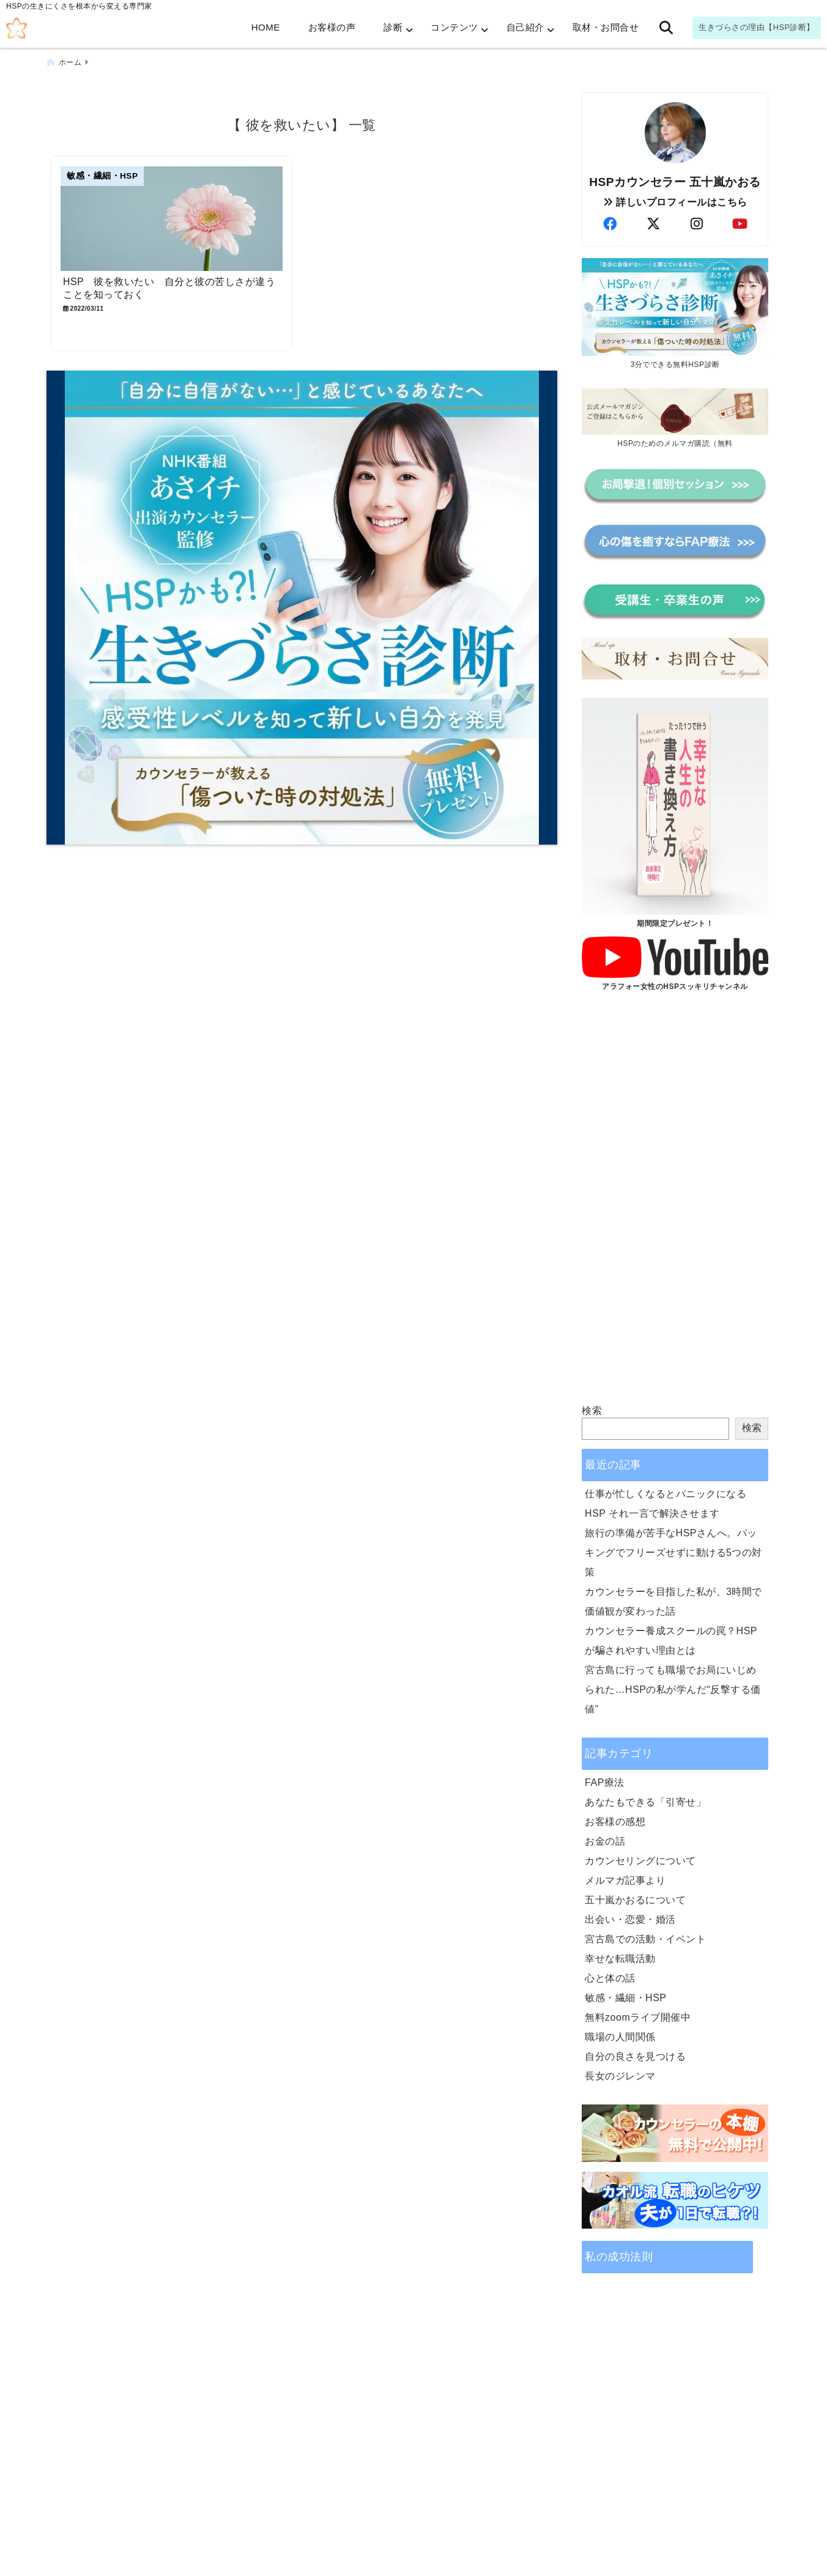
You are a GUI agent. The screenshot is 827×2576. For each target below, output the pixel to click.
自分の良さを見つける (635, 2056)
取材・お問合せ (606, 27)
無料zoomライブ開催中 (638, 2017)
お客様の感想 (615, 1821)
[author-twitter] (653, 224)
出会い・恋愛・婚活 (630, 1919)
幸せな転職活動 (620, 1958)
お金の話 (605, 1840)
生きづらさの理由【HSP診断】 (757, 27)
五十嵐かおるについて (635, 1899)
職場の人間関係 (620, 2036)
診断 (393, 27)
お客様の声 (332, 27)
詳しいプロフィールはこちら (675, 201)
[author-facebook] (610, 224)
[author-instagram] (696, 224)
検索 (592, 1410)
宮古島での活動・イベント (645, 1938)
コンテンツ (454, 27)
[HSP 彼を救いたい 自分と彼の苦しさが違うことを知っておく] (173, 218)
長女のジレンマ (620, 2075)
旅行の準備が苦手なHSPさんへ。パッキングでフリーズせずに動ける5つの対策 (673, 1552)
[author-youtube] (740, 224)
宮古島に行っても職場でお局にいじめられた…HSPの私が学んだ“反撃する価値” (673, 1689)
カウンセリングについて (640, 1860)
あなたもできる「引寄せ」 (645, 1801)
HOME (265, 27)
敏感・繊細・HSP (625, 1997)
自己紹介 (525, 27)
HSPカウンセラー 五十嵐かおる (675, 181)
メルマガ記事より (625, 1880)
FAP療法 (605, 1782)
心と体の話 (610, 1977)
